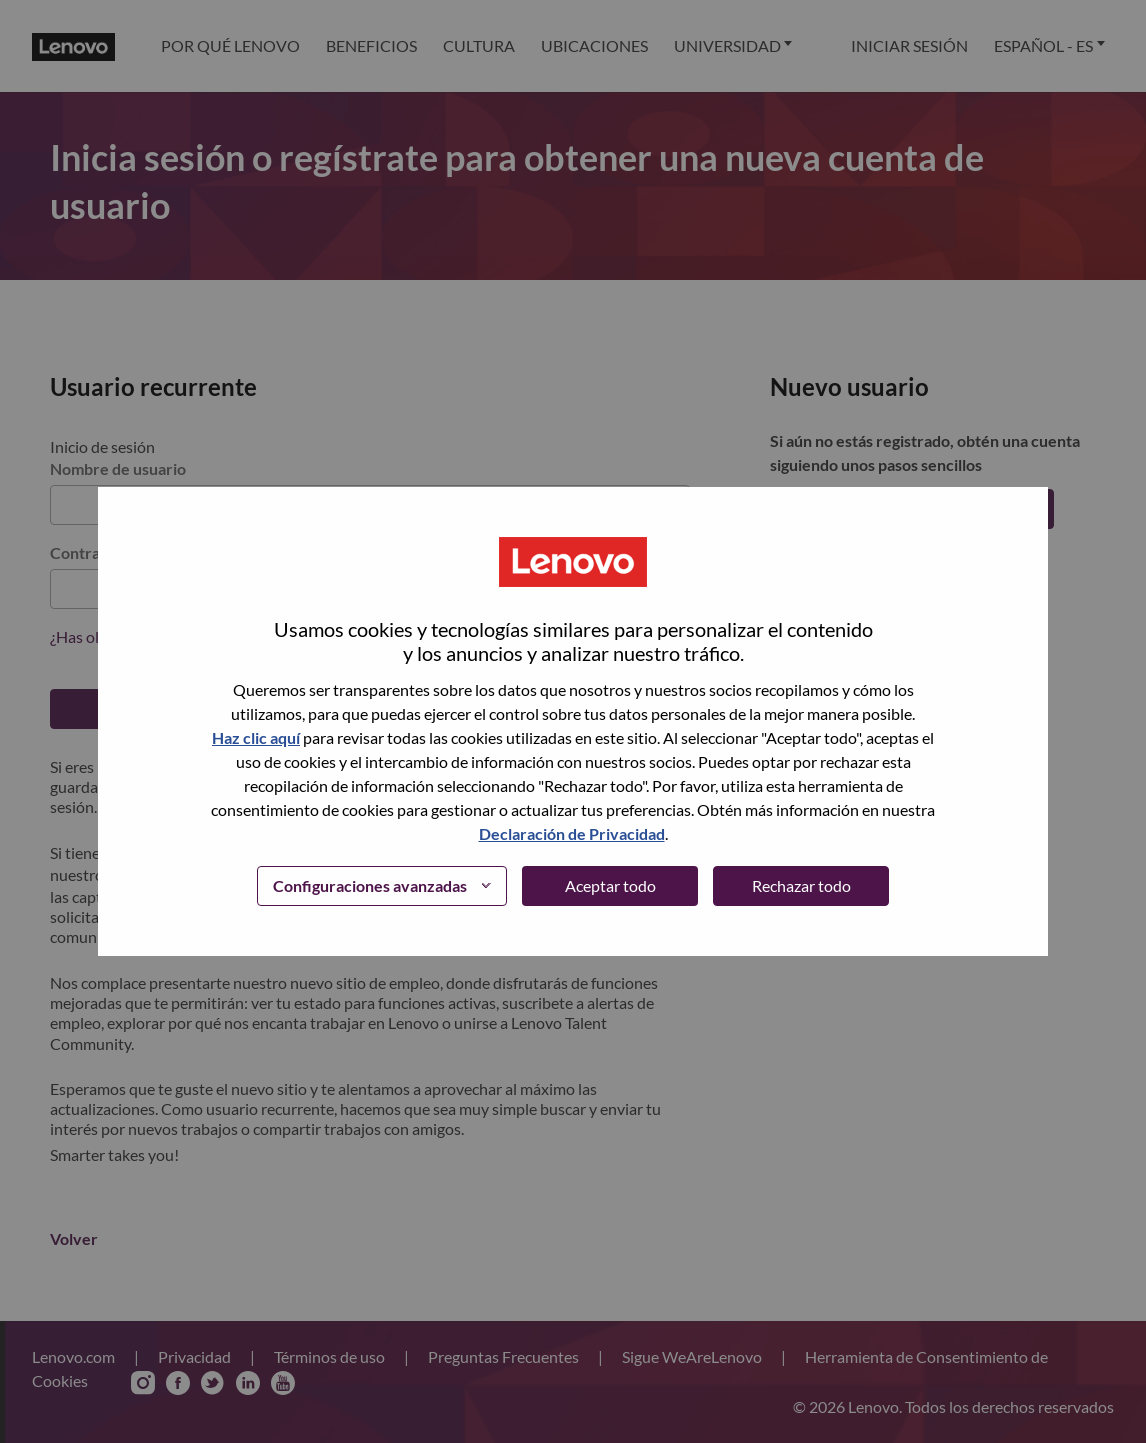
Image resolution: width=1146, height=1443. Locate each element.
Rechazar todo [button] (801, 885)
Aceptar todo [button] (610, 885)
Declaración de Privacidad (572, 833)
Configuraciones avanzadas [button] (370, 885)
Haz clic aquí (256, 737)
